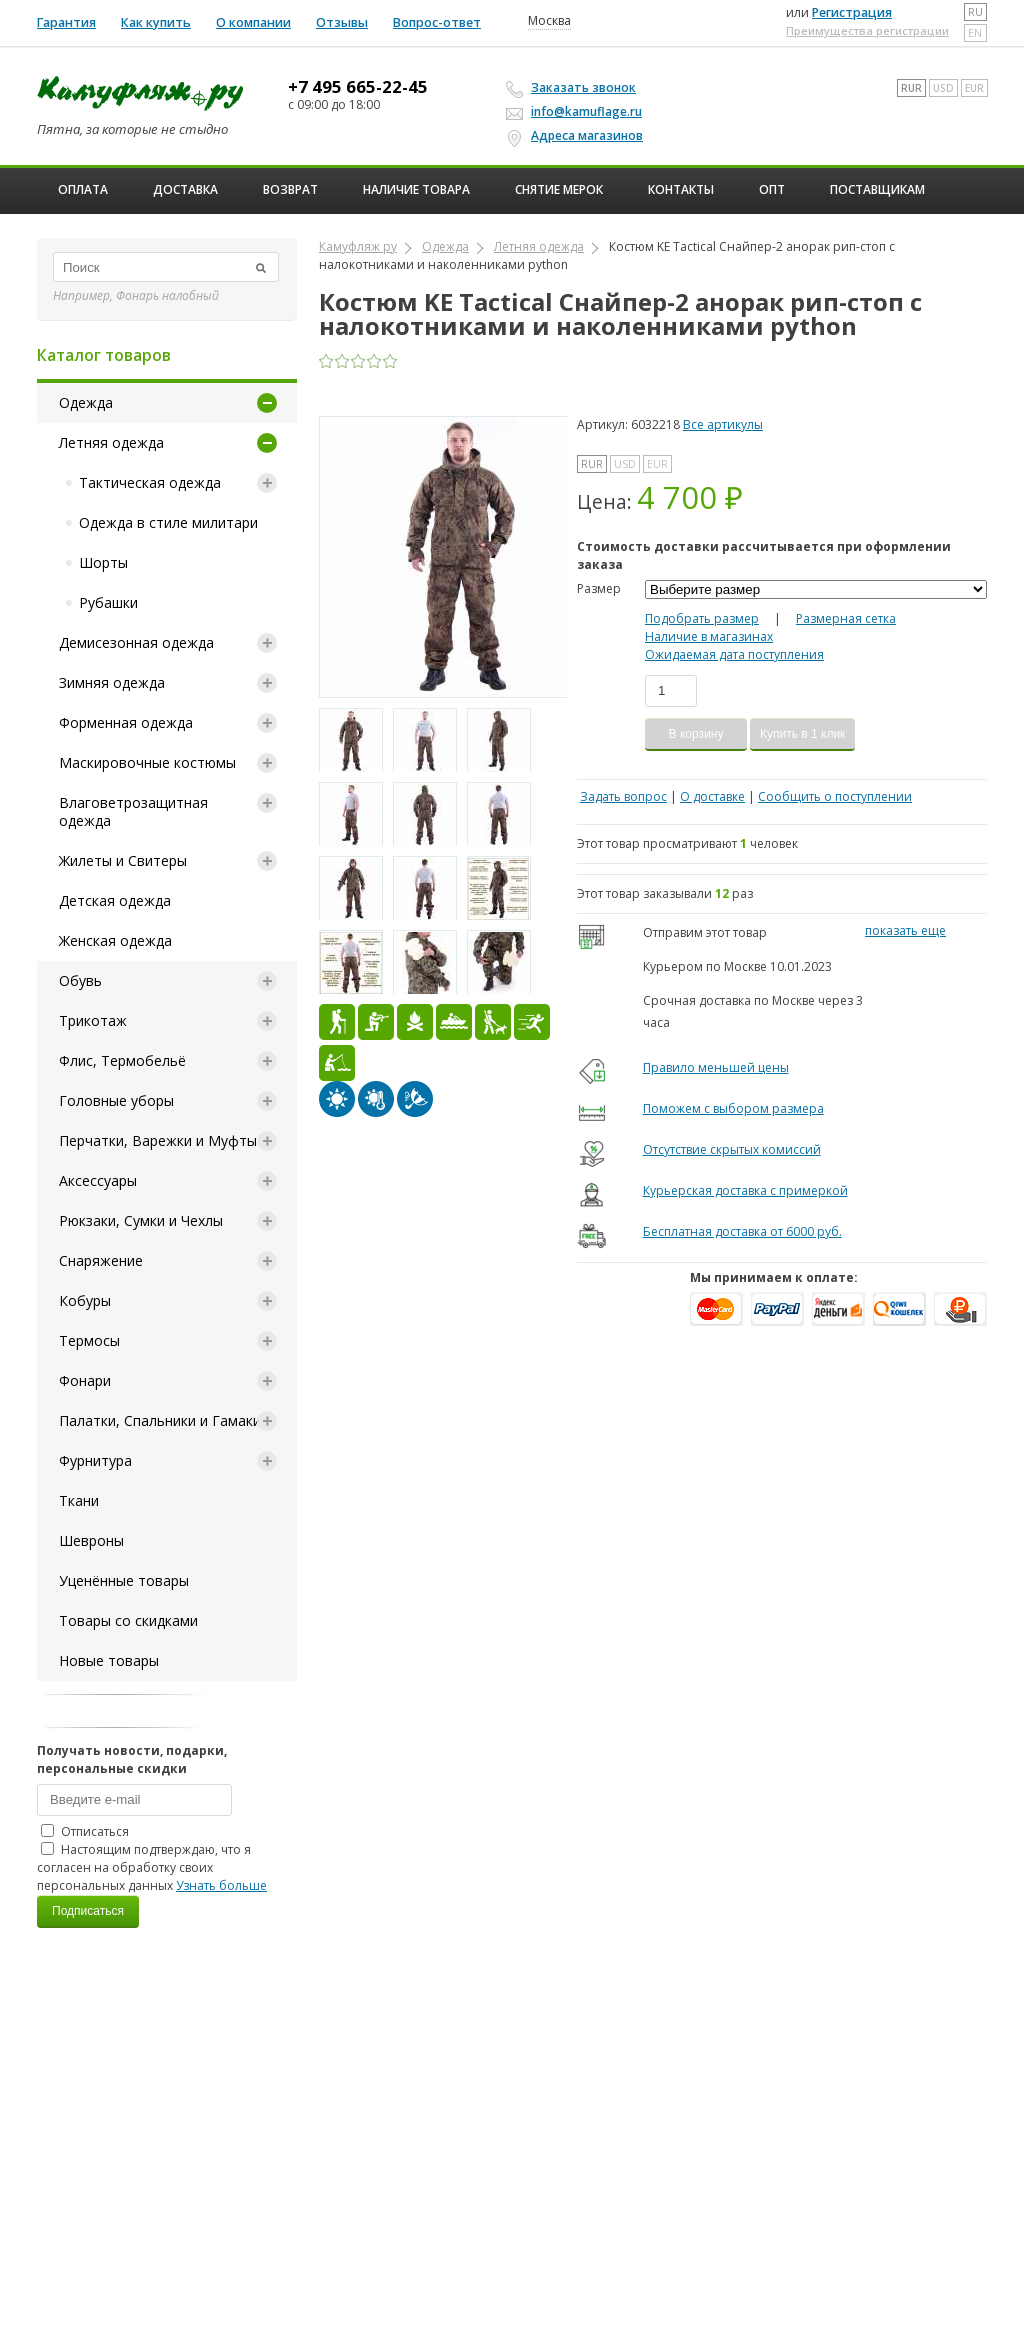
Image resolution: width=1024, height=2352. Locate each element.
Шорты (103, 562)
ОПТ (772, 189)
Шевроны (91, 1540)
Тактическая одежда (150, 482)
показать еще (905, 930)
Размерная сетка (846, 618)
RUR (911, 88)
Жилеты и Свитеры (123, 860)
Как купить (156, 22)
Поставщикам (877, 189)
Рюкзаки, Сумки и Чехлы (141, 1220)
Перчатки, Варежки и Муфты (158, 1140)
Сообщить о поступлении (835, 796)
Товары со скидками (128, 1620)
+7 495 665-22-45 (358, 87)
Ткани (79, 1500)
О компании (253, 22)
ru (975, 12)
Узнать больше (221, 1885)
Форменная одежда (126, 722)
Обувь (80, 980)
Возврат (290, 189)
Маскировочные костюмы (147, 762)
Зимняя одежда (112, 682)
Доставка (185, 189)
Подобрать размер (702, 618)
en (975, 33)
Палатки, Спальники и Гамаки (160, 1420)
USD (943, 88)
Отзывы (342, 22)
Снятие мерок (559, 189)
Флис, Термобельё (122, 1060)
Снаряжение (101, 1260)
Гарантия (66, 22)
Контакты (681, 189)
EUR (974, 88)
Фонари (85, 1380)
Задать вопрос (623, 796)
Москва (549, 21)
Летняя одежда (111, 442)
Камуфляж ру (358, 246)
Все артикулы (723, 424)
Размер (599, 588)
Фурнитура (95, 1460)
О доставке (712, 796)
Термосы (89, 1340)
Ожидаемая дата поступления (734, 654)
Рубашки (108, 602)
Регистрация (852, 12)
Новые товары (109, 1660)
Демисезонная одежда (136, 642)
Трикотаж (93, 1020)
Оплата (83, 189)
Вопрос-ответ (437, 22)
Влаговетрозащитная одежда (133, 811)
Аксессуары (98, 1180)
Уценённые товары (124, 1580)
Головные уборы (116, 1100)
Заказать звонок (574, 88)
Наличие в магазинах (709, 636)
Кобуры (85, 1300)
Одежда (86, 402)
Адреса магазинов (577, 136)
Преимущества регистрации (867, 30)
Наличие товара (416, 189)
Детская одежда (115, 900)
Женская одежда (115, 940)
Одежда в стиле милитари (168, 522)
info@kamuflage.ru (577, 111)
